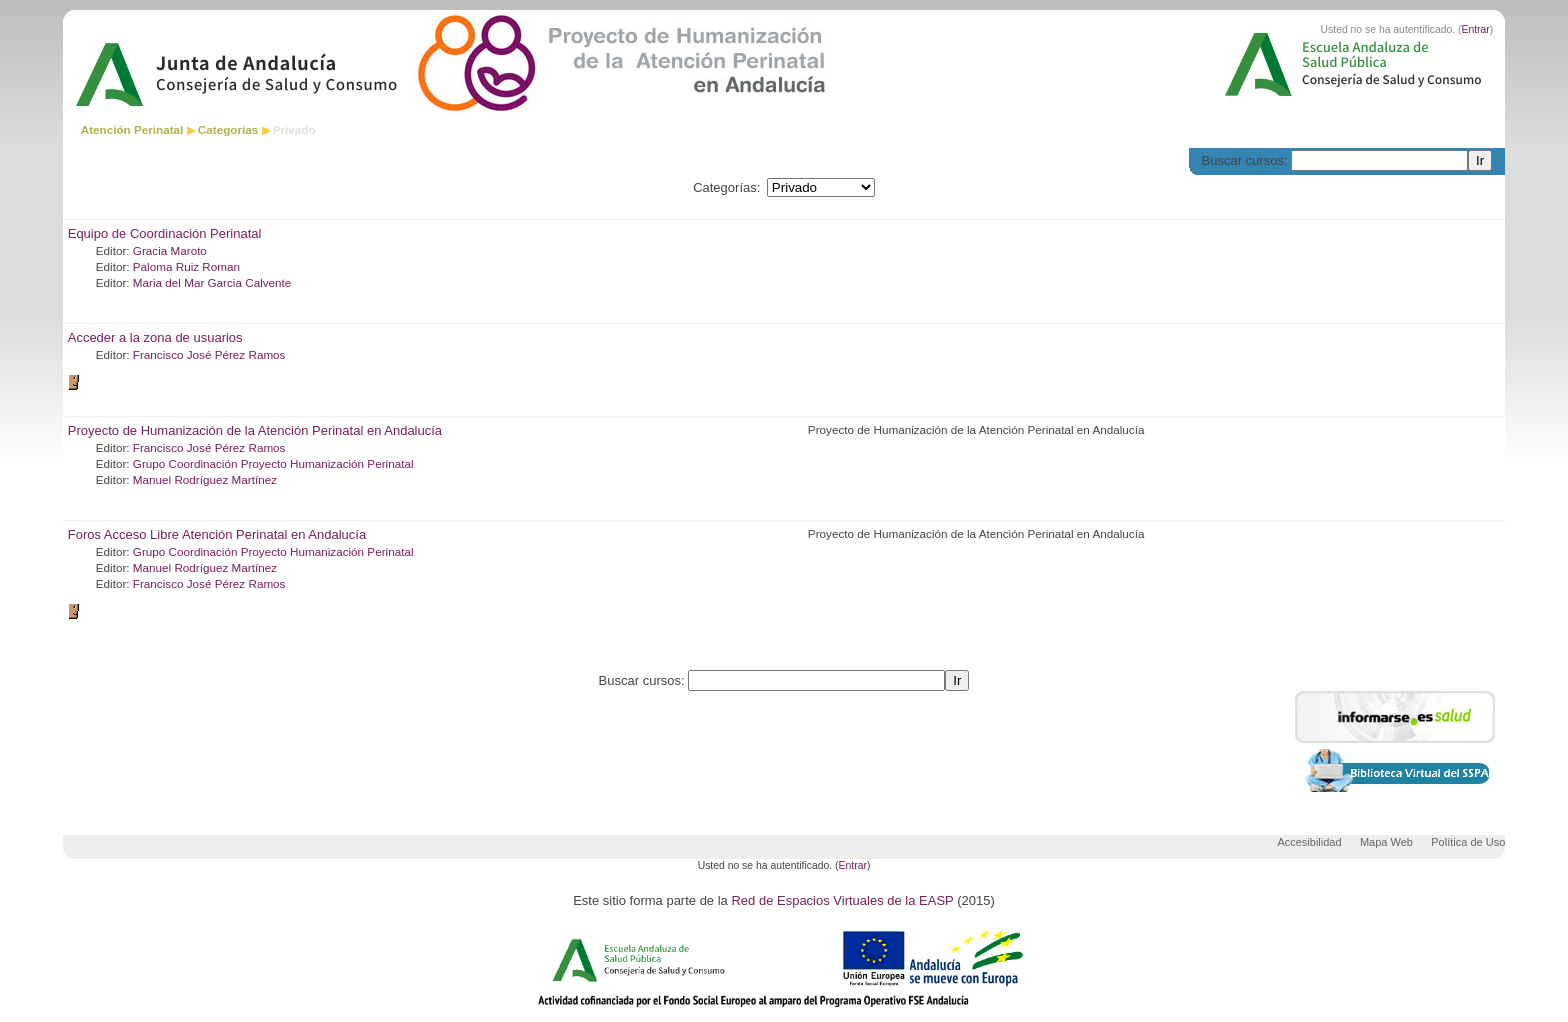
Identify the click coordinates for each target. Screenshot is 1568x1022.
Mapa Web (1386, 842)
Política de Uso (1468, 842)
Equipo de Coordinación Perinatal (165, 233)
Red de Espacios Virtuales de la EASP (842, 900)
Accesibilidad (1309, 842)
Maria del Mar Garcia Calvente (212, 282)
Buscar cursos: (1247, 160)
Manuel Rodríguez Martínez (205, 479)
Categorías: (726, 187)
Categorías (228, 129)
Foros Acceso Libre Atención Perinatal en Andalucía (217, 534)
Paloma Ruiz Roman (186, 266)
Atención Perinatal (132, 129)
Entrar (1476, 29)
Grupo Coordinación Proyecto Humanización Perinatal (273, 463)
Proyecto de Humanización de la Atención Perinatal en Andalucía (255, 430)
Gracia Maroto (170, 250)
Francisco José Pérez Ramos (209, 354)
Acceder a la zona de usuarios (155, 337)
